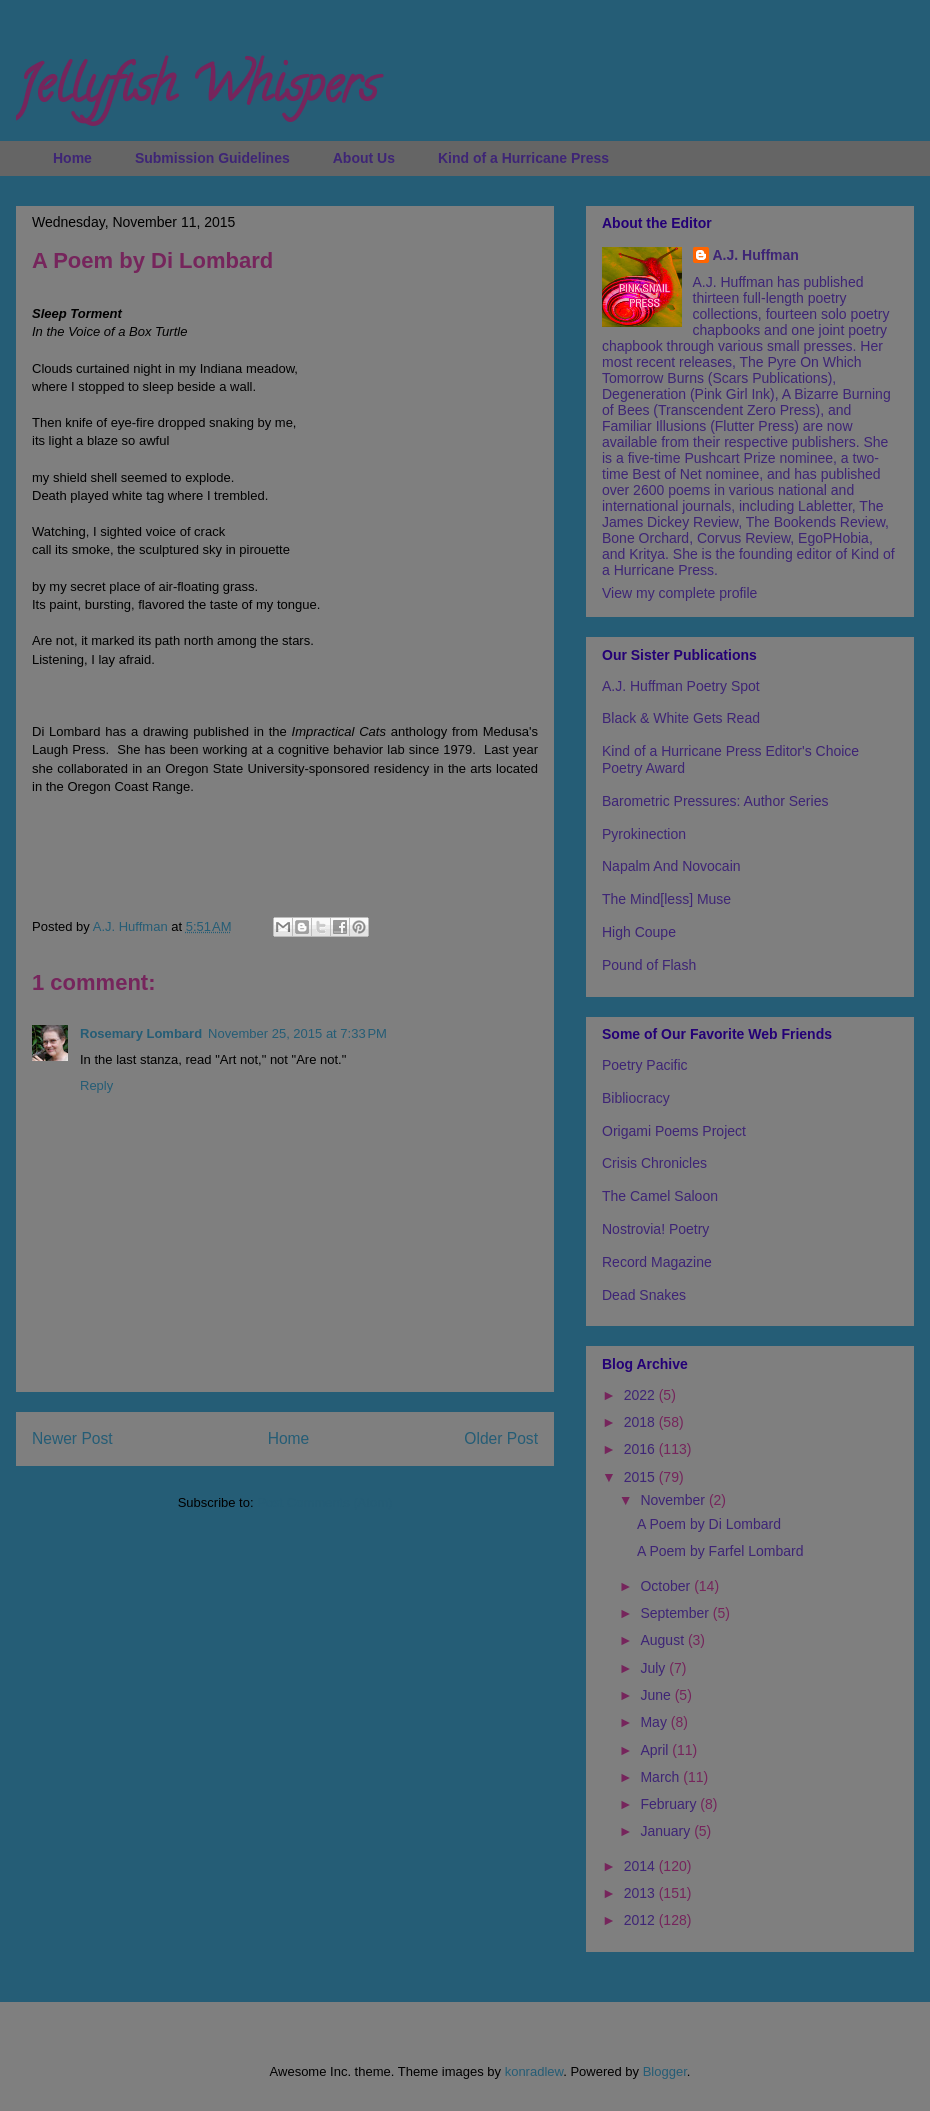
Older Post (501, 1438)
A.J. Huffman (756, 255)
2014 (641, 1866)
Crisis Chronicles (654, 1163)
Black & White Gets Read (681, 718)
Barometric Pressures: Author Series (715, 801)
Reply (96, 1085)
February (670, 1804)
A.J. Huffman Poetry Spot (681, 686)
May (655, 1722)
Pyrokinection (644, 834)
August (663, 1640)
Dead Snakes (644, 1295)
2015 (641, 1477)
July (654, 1668)
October (667, 1586)
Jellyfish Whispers (196, 91)
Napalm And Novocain (671, 866)
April (656, 1750)
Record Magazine (657, 1262)
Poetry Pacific (645, 1065)
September (676, 1613)
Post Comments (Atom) (324, 1502)
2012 (641, 1920)
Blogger (665, 2071)
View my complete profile (679, 593)
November (674, 1500)
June (657, 1695)
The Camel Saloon (660, 1196)
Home (72, 158)
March (661, 1777)
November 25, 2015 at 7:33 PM (297, 1033)
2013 (641, 1893)
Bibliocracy (636, 1098)
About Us (364, 158)
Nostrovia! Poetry (655, 1229)
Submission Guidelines (212, 158)
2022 (641, 1395)
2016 (641, 1449)
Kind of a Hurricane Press (523, 158)
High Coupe (639, 932)
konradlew (534, 2071)
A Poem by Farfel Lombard (720, 1551)
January (667, 1831)
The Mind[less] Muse (666, 899)
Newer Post (72, 1438)
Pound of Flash (649, 965)
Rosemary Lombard (141, 1033)
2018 (641, 1422)
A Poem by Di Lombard (709, 1524)
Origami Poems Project (674, 1131)
